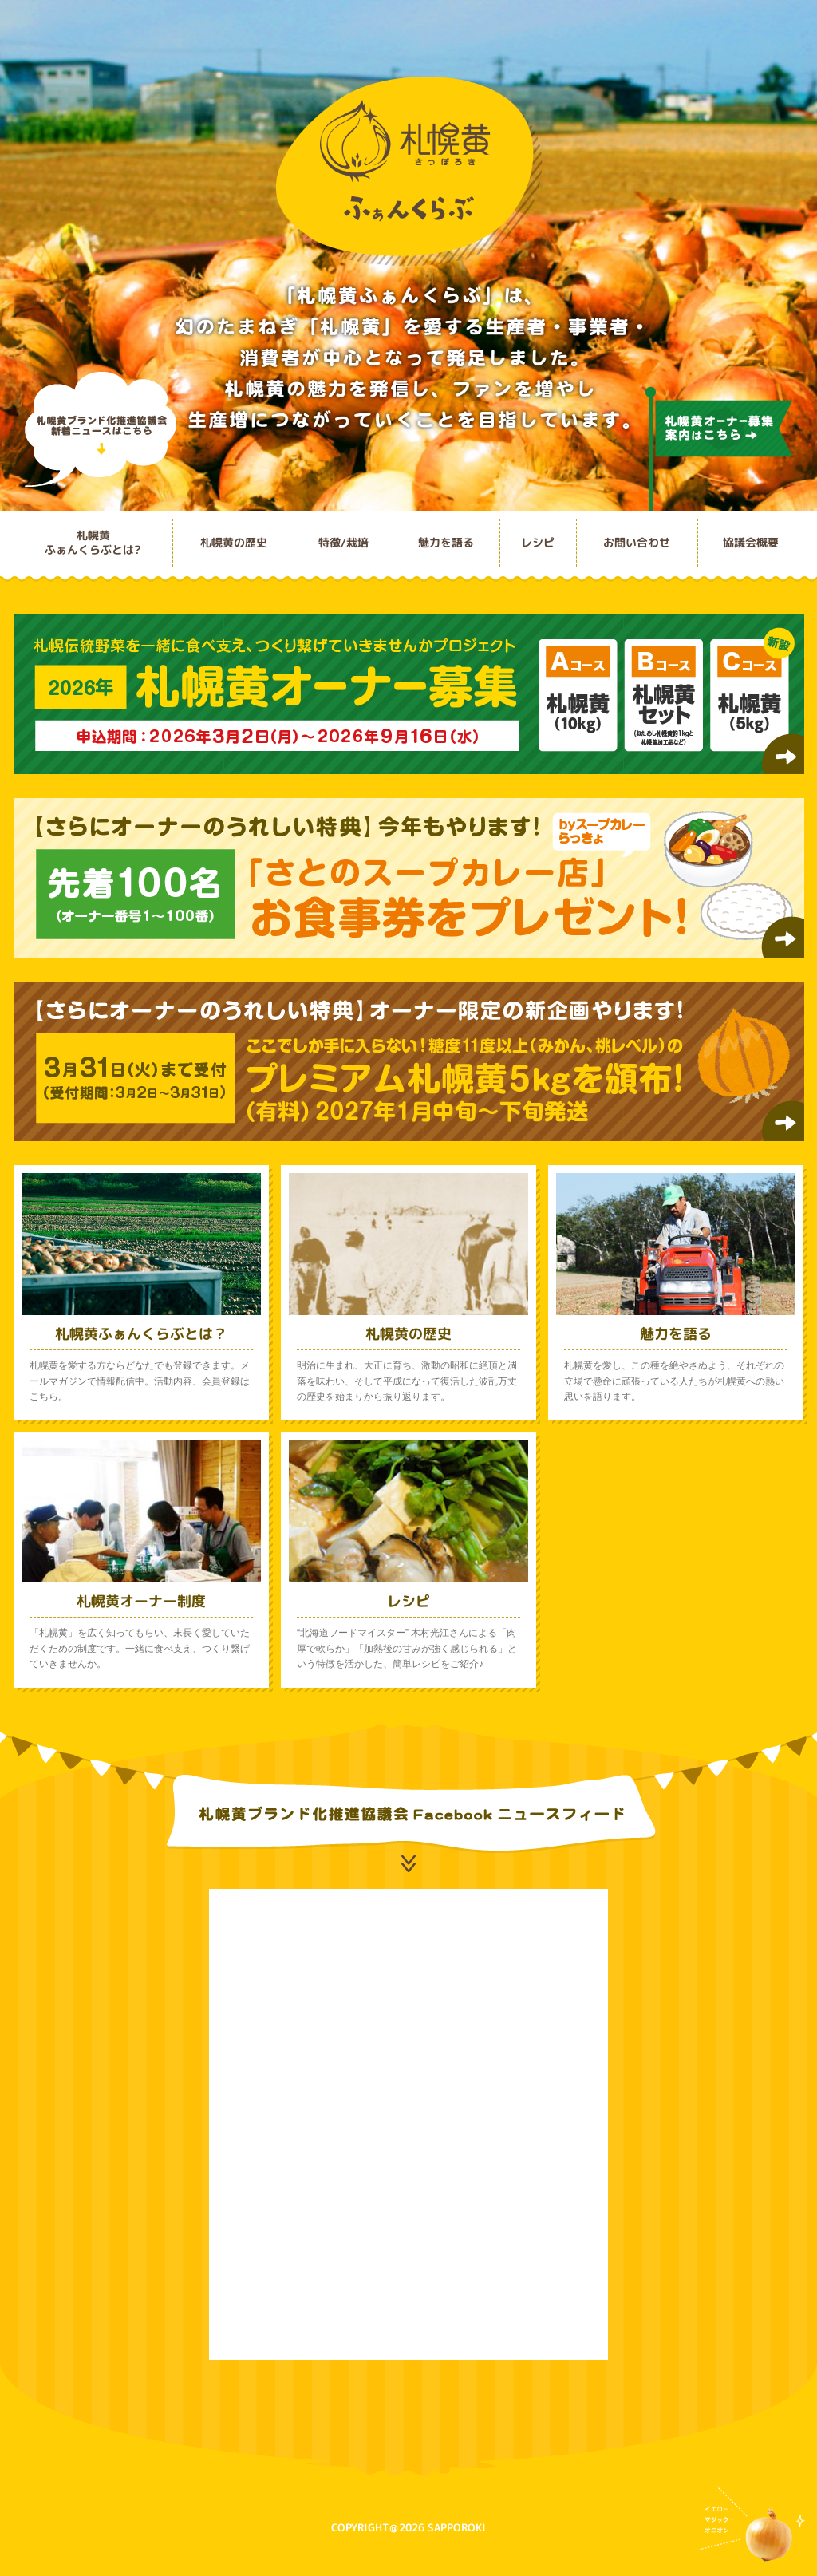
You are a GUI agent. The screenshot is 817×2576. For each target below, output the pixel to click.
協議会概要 (751, 542)
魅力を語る (446, 542)
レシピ (538, 542)
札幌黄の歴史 (233, 542)
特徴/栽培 (343, 542)
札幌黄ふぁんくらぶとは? (93, 542)
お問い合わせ (636, 542)
